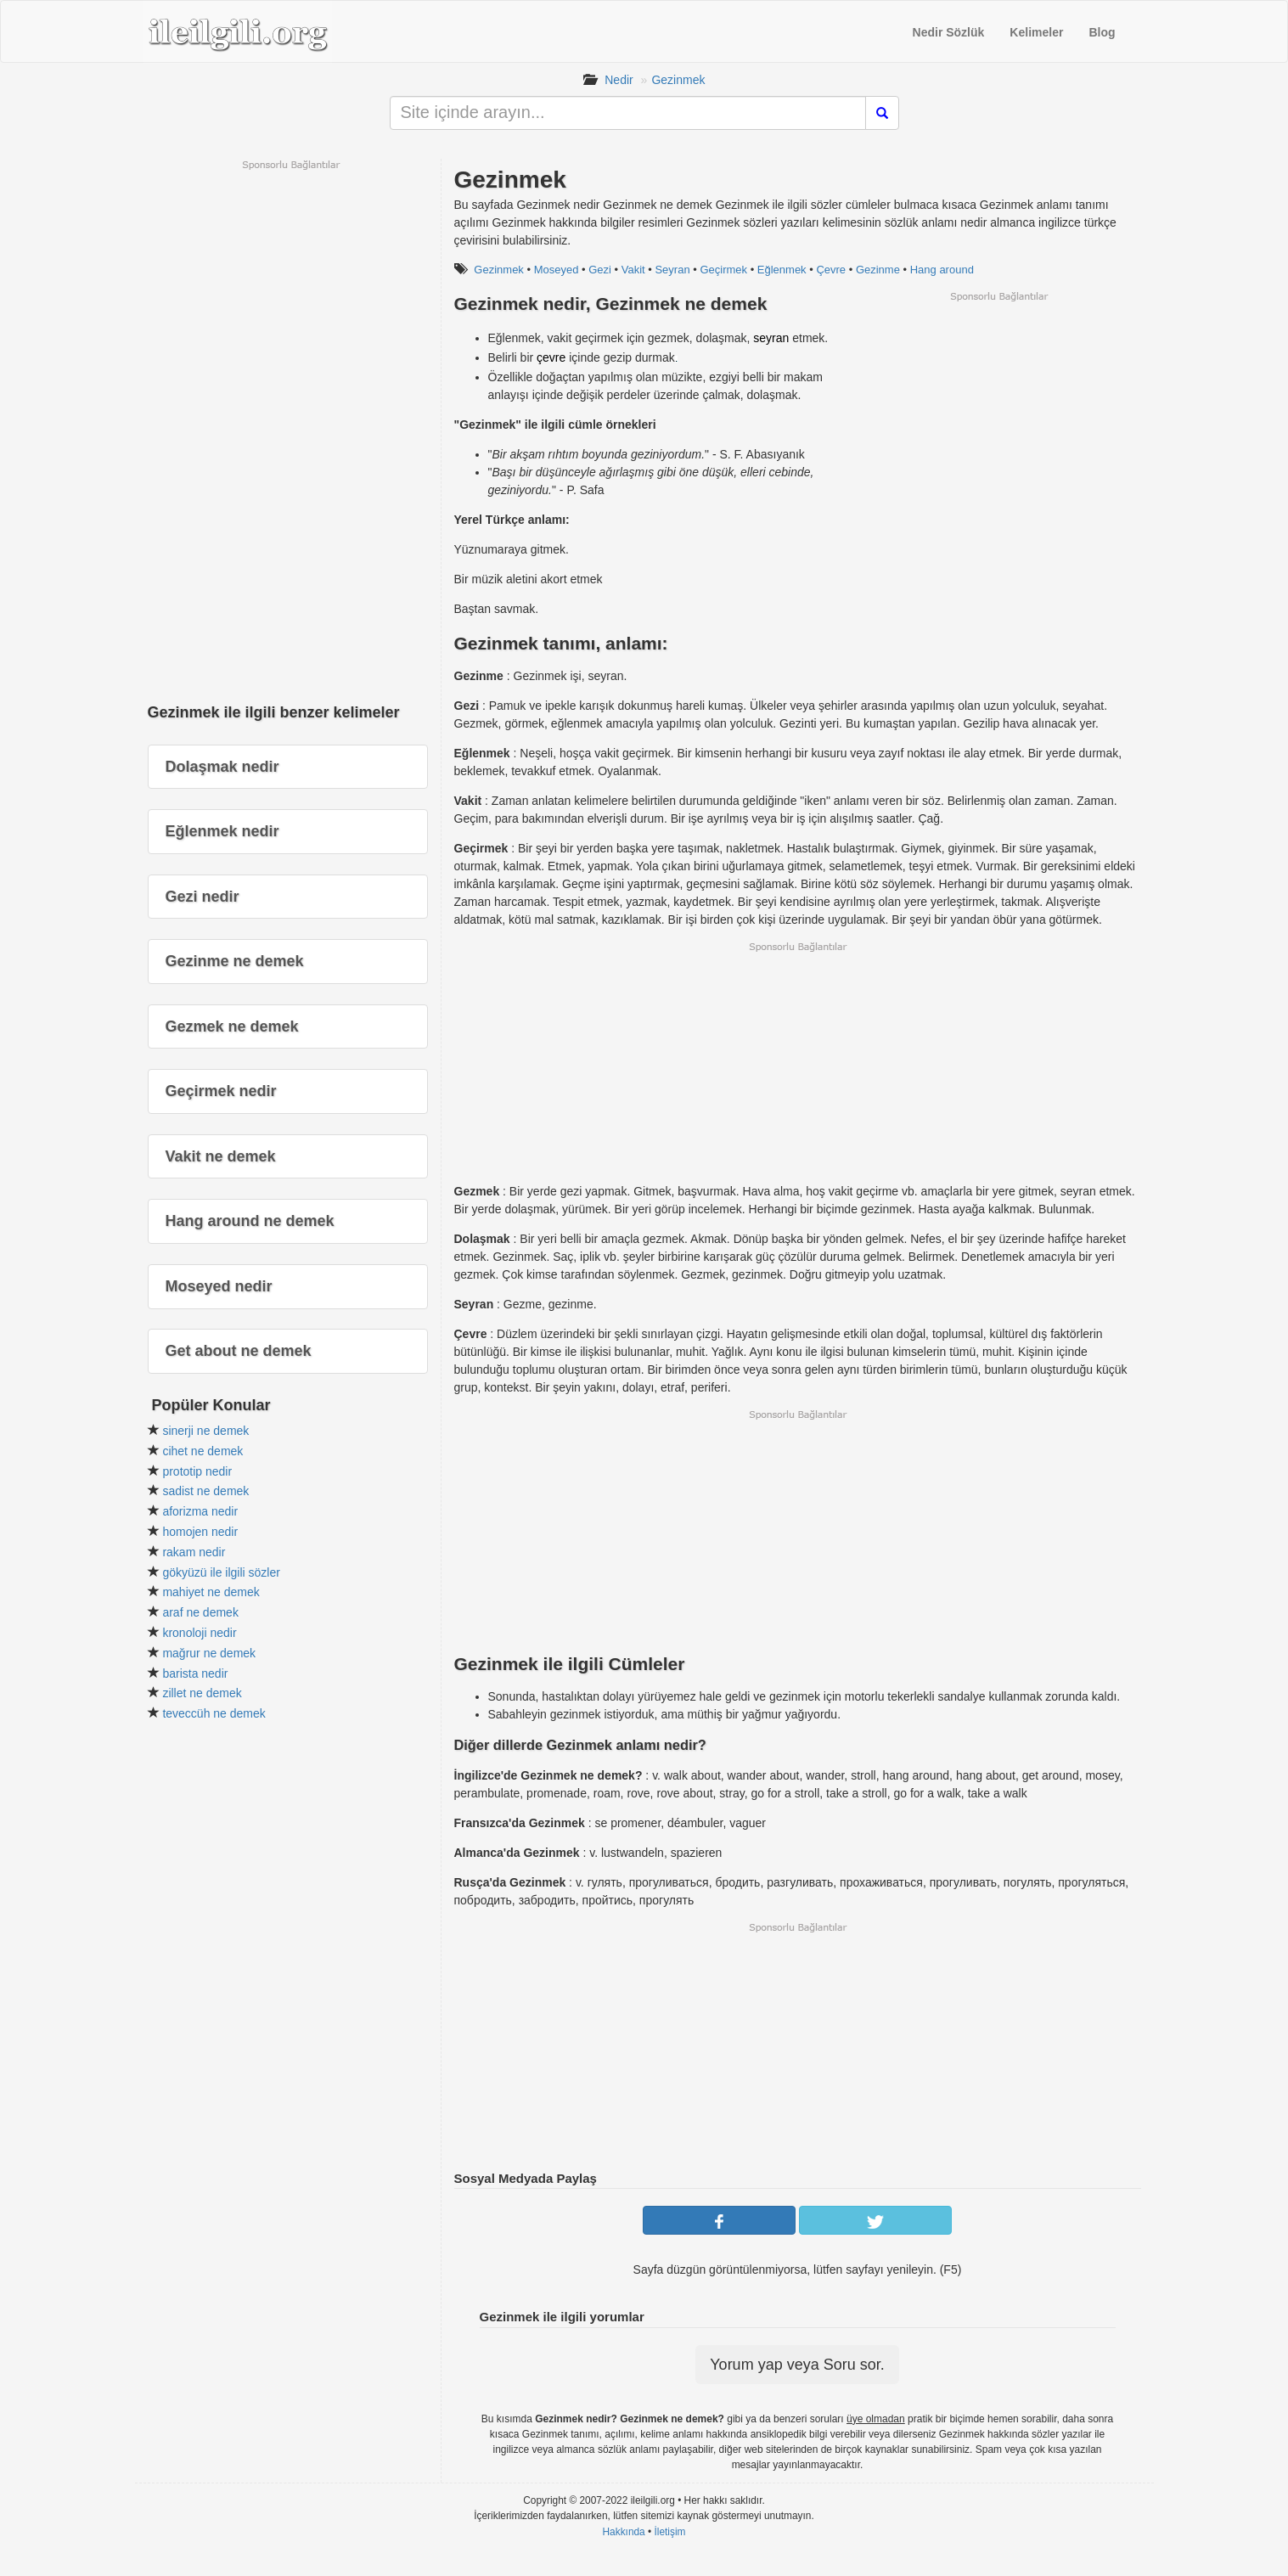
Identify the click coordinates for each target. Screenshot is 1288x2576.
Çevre (831, 269)
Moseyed (556, 269)
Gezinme (878, 269)
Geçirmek (723, 269)
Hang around (942, 269)
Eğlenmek (782, 269)
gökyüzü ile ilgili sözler (221, 1572)
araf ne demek (200, 1612)
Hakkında (623, 2532)
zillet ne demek (201, 1693)
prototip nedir (197, 1471)
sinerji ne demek (205, 1430)
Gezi (599, 269)
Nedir (619, 80)
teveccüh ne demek (213, 1713)
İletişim (670, 2532)
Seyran (672, 269)
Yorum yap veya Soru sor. (797, 2364)
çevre (551, 357)
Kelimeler (1036, 32)
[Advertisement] (998, 422)
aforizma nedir (200, 1511)
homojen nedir (200, 1531)
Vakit (633, 269)
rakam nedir (193, 1552)
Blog (1101, 32)
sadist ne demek (205, 1491)
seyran (771, 338)
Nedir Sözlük (949, 32)
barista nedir (195, 1673)
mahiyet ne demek (210, 1592)
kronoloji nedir (199, 1633)
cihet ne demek (202, 1451)
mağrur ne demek (209, 1653)
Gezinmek (678, 80)
